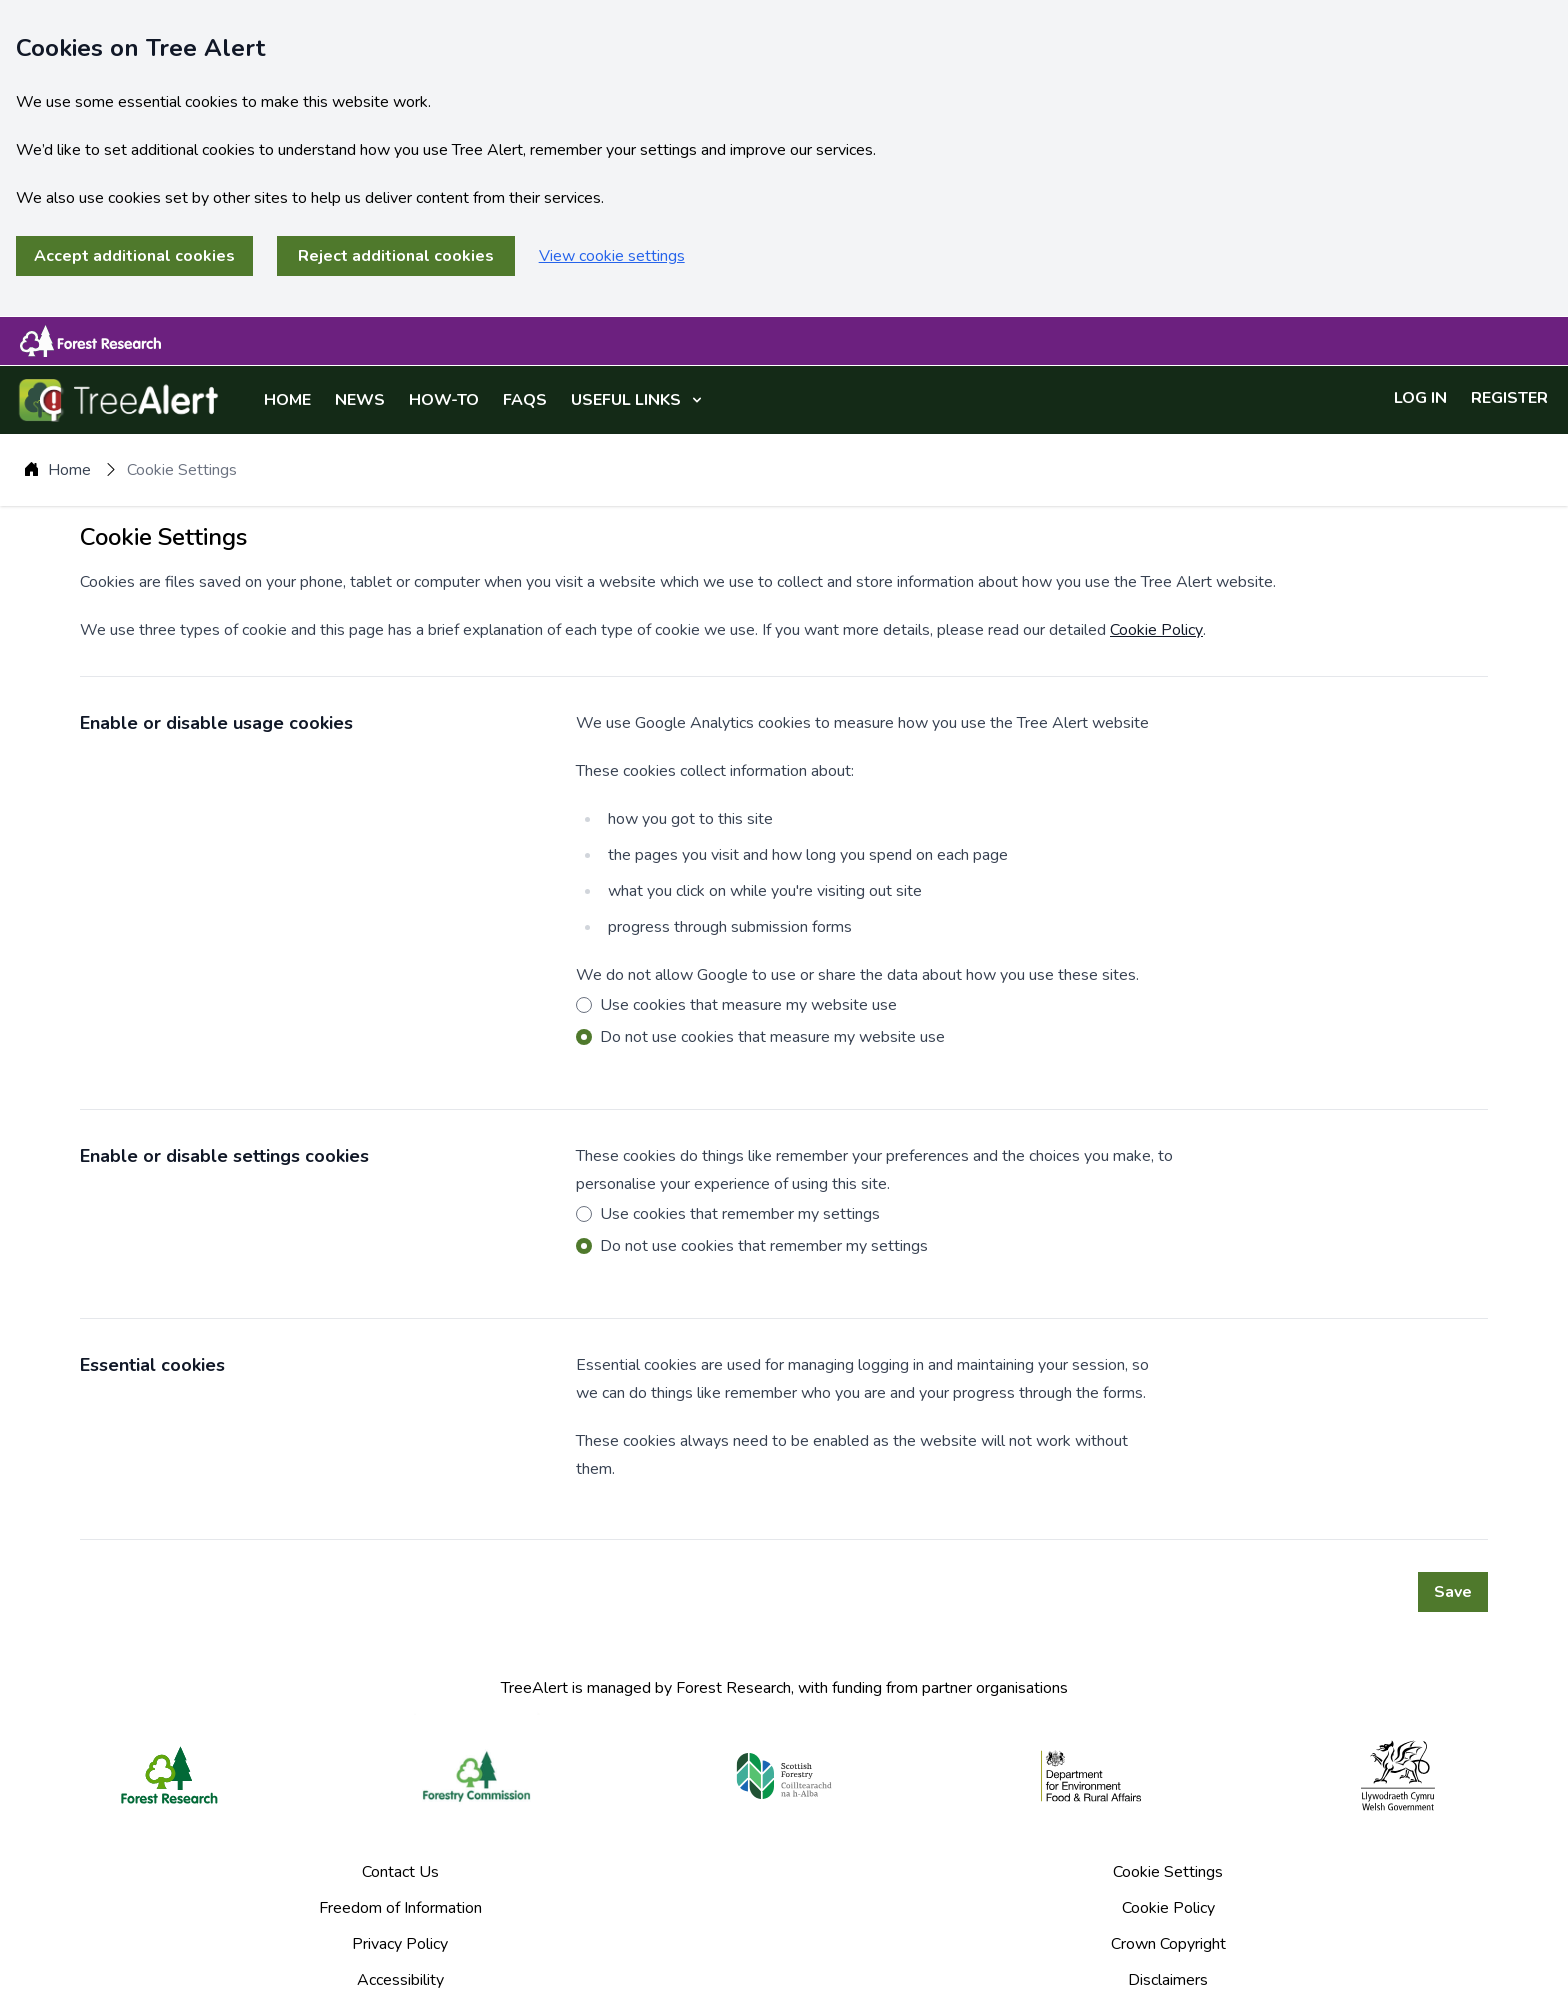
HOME (287, 400)
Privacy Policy (400, 1944)
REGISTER (1509, 398)
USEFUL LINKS (637, 400)
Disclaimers (1168, 1980)
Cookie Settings (1168, 1872)
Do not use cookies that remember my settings (764, 1246)
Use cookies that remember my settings (740, 1214)
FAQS (525, 400)
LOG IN (1420, 398)
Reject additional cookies (396, 256)
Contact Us (400, 1872)
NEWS (360, 400)
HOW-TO (444, 400)
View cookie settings (612, 256)
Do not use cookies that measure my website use (772, 1037)
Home (69, 470)
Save (1453, 1592)
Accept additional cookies (134, 256)
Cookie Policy (1156, 630)
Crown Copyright (1168, 1944)
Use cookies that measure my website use (748, 1005)
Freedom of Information (400, 1908)
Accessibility (400, 1980)
